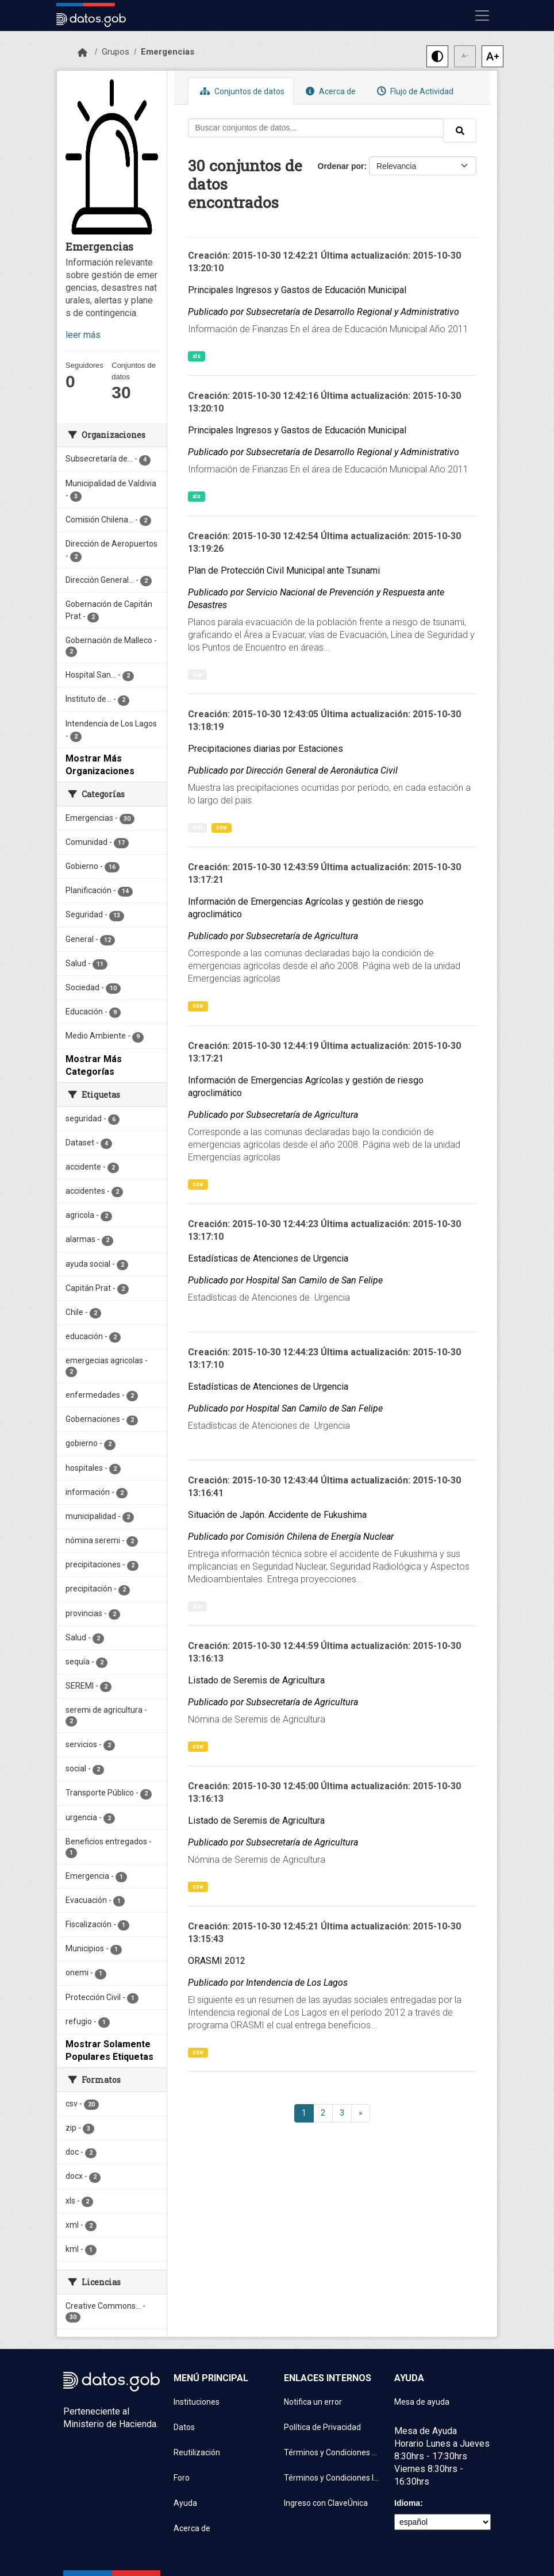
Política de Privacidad (322, 2427)
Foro (182, 2477)
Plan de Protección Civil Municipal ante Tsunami (284, 570)
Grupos (115, 52)
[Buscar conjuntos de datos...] (316, 127)
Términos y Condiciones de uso (332, 2452)
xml (197, 827)
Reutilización (197, 2452)
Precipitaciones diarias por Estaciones (265, 748)
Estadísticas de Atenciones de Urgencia (268, 1258)
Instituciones (197, 2401)
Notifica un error (313, 2401)
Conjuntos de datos (240, 91)
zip (197, 674)
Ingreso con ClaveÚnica (326, 2503)
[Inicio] (82, 53)
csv (221, 827)
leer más (83, 334)
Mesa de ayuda (421, 2401)
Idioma (407, 2503)
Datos (184, 2427)
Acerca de (329, 91)
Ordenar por (341, 166)
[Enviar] (459, 130)
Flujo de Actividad (413, 91)
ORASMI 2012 (216, 1960)
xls (197, 356)
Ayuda (185, 2503)
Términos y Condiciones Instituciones (332, 2477)
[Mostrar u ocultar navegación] (482, 15)
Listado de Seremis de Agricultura (256, 1680)
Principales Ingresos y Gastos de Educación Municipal (297, 289)
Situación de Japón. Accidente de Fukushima (277, 1514)
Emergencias (167, 52)
